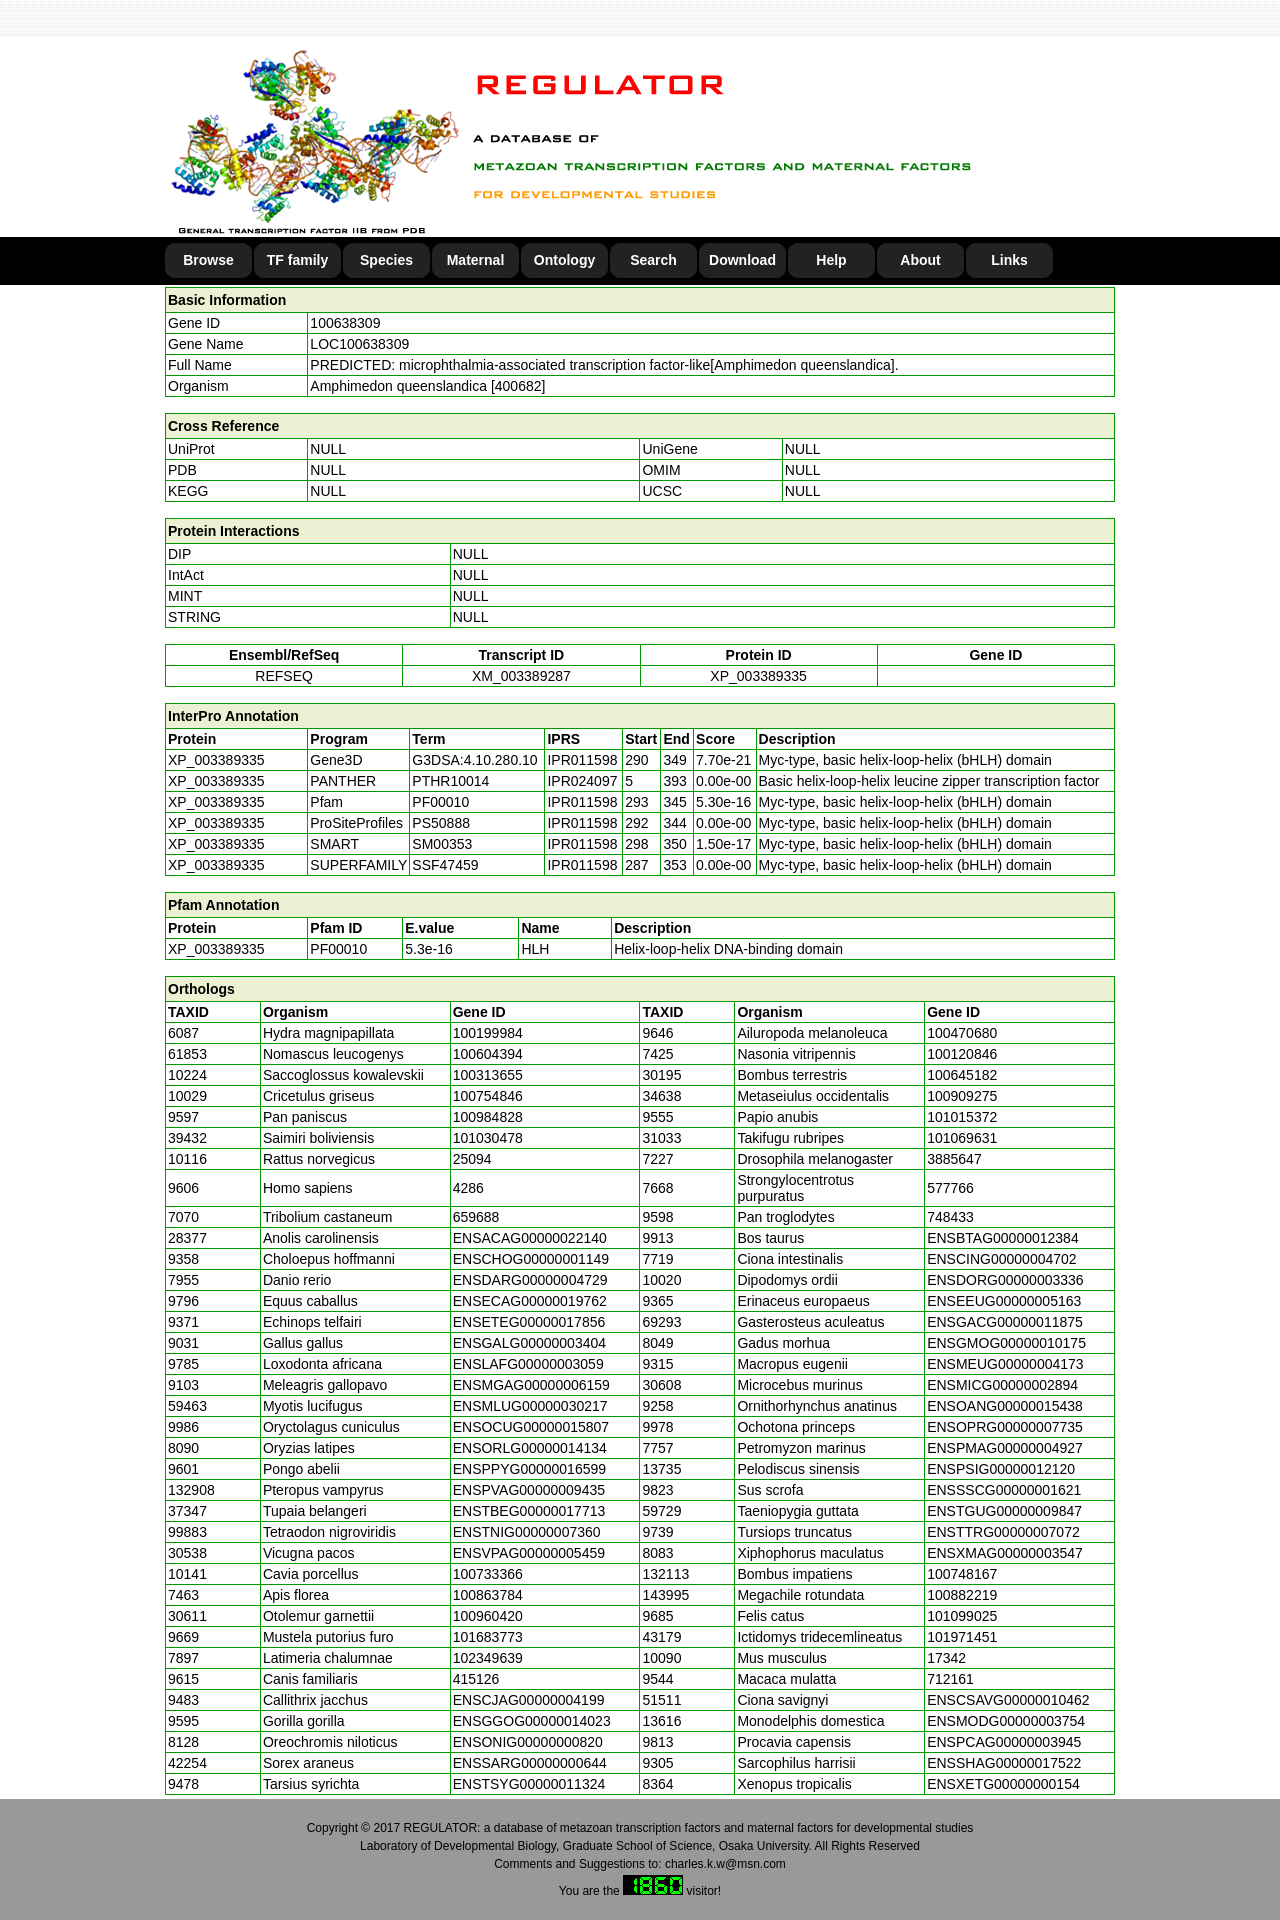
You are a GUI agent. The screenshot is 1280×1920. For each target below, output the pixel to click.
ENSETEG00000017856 (529, 1322)
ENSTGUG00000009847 (1004, 1511)
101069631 (962, 1138)
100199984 (488, 1033)
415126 (476, 1679)
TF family (297, 260)
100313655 (488, 1075)
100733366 (488, 1574)
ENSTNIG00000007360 (527, 1532)
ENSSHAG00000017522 (1004, 1763)
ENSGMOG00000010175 (1006, 1343)
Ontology (564, 260)
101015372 (962, 1117)
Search (653, 260)
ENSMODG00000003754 (1006, 1721)
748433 (950, 1217)
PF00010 (338, 949)
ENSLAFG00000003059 (528, 1364)
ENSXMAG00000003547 (1005, 1553)
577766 (950, 1188)
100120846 (962, 1054)
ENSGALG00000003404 (529, 1343)
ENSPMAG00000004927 (1005, 1448)
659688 (476, 1217)
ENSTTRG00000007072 (1003, 1532)
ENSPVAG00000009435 (529, 1490)
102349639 (488, 1658)
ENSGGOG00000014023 (532, 1721)
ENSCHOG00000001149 (531, 1259)
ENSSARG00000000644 (530, 1763)
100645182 (962, 1075)
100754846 (488, 1096)
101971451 (962, 1637)
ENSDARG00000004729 (530, 1280)
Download (742, 260)
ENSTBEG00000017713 (529, 1511)
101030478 (488, 1138)
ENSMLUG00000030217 (530, 1406)
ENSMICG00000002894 (1002, 1385)
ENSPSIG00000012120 (1001, 1469)
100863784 (488, 1595)
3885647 (954, 1159)
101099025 (962, 1616)
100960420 (488, 1616)
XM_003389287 (521, 676)
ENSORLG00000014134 (530, 1448)
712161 (950, 1679)
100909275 (962, 1096)
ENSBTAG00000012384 (1003, 1238)
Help (831, 260)
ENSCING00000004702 (1001, 1259)
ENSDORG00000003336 (1005, 1280)
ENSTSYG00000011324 (529, 1784)
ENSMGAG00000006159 (531, 1385)
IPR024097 (582, 781)
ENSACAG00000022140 (530, 1238)
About (920, 260)
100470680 (962, 1033)
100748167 (962, 1574)
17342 (946, 1658)
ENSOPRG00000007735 (1005, 1427)
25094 (472, 1159)
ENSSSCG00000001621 (1004, 1490)
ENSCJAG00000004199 (529, 1700)
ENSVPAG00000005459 (529, 1553)
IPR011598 (582, 760)
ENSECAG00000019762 (530, 1301)
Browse (208, 260)
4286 (468, 1188)
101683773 (488, 1637)
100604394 (488, 1054)
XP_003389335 (758, 676)
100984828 (488, 1117)
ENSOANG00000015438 (1005, 1406)
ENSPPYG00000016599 (529, 1469)
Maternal (476, 260)
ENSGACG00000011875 (1005, 1322)
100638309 (345, 323)
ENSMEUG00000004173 (1005, 1364)
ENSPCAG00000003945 (1004, 1742)
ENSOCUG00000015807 (531, 1427)
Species (386, 260)
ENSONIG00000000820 (528, 1742)
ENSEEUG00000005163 (1004, 1301)
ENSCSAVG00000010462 (1008, 1700)
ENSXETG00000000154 (1003, 1784)
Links (1009, 260)
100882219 (962, 1595)
